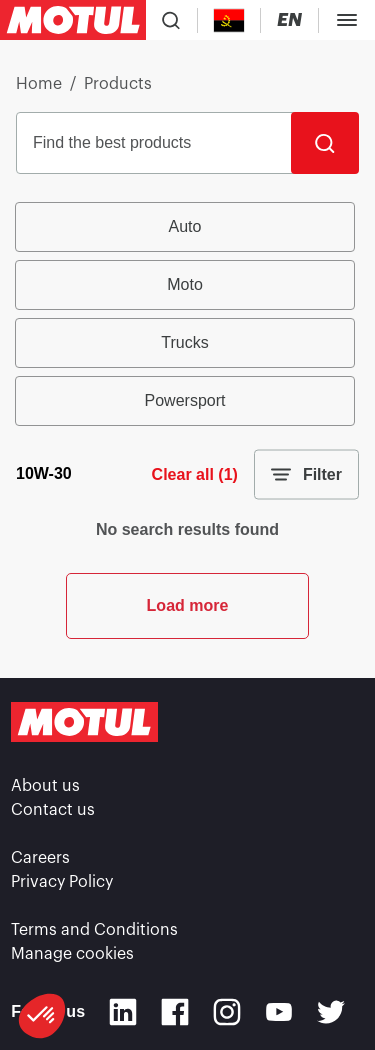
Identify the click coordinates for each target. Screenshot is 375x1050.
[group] (187, 314)
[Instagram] (227, 1012)
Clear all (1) (195, 474)
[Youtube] (279, 1012)
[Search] (325, 143)
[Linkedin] (123, 1012)
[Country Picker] (229, 20)
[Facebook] (175, 1012)
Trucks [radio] (184, 342)
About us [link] (45, 786)
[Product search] (171, 20)
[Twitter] (331, 1012)
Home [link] (39, 84)
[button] (42, 1016)
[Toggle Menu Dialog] (347, 20)
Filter (306, 475)
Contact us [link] (53, 810)
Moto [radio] (185, 284)
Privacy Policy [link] (62, 882)
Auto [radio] (185, 226)
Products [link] (118, 84)
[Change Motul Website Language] (289, 20)
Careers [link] (40, 858)
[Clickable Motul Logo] (73, 20)
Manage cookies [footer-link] (72, 954)
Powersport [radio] (185, 400)
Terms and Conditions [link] (94, 930)
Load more (188, 605)
